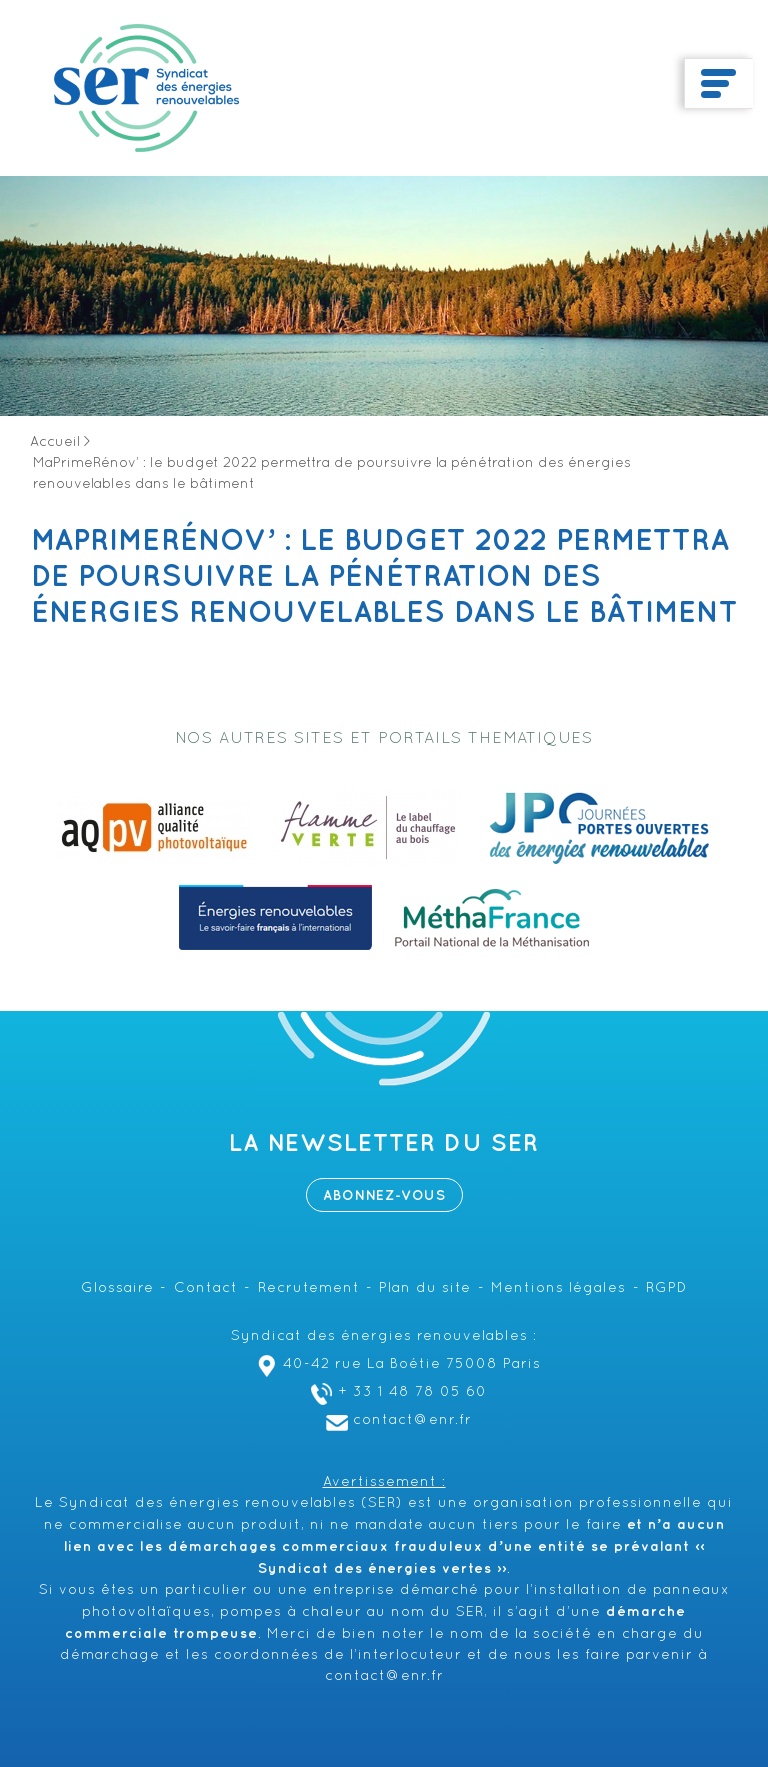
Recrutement (309, 1288)
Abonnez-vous (384, 1195)
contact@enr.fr (396, 1420)
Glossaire (117, 1288)
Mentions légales (558, 1288)
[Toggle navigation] (718, 84)
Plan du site (425, 1288)
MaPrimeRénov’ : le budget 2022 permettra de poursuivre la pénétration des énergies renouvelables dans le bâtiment (384, 577)
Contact (206, 1288)
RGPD (666, 1288)
